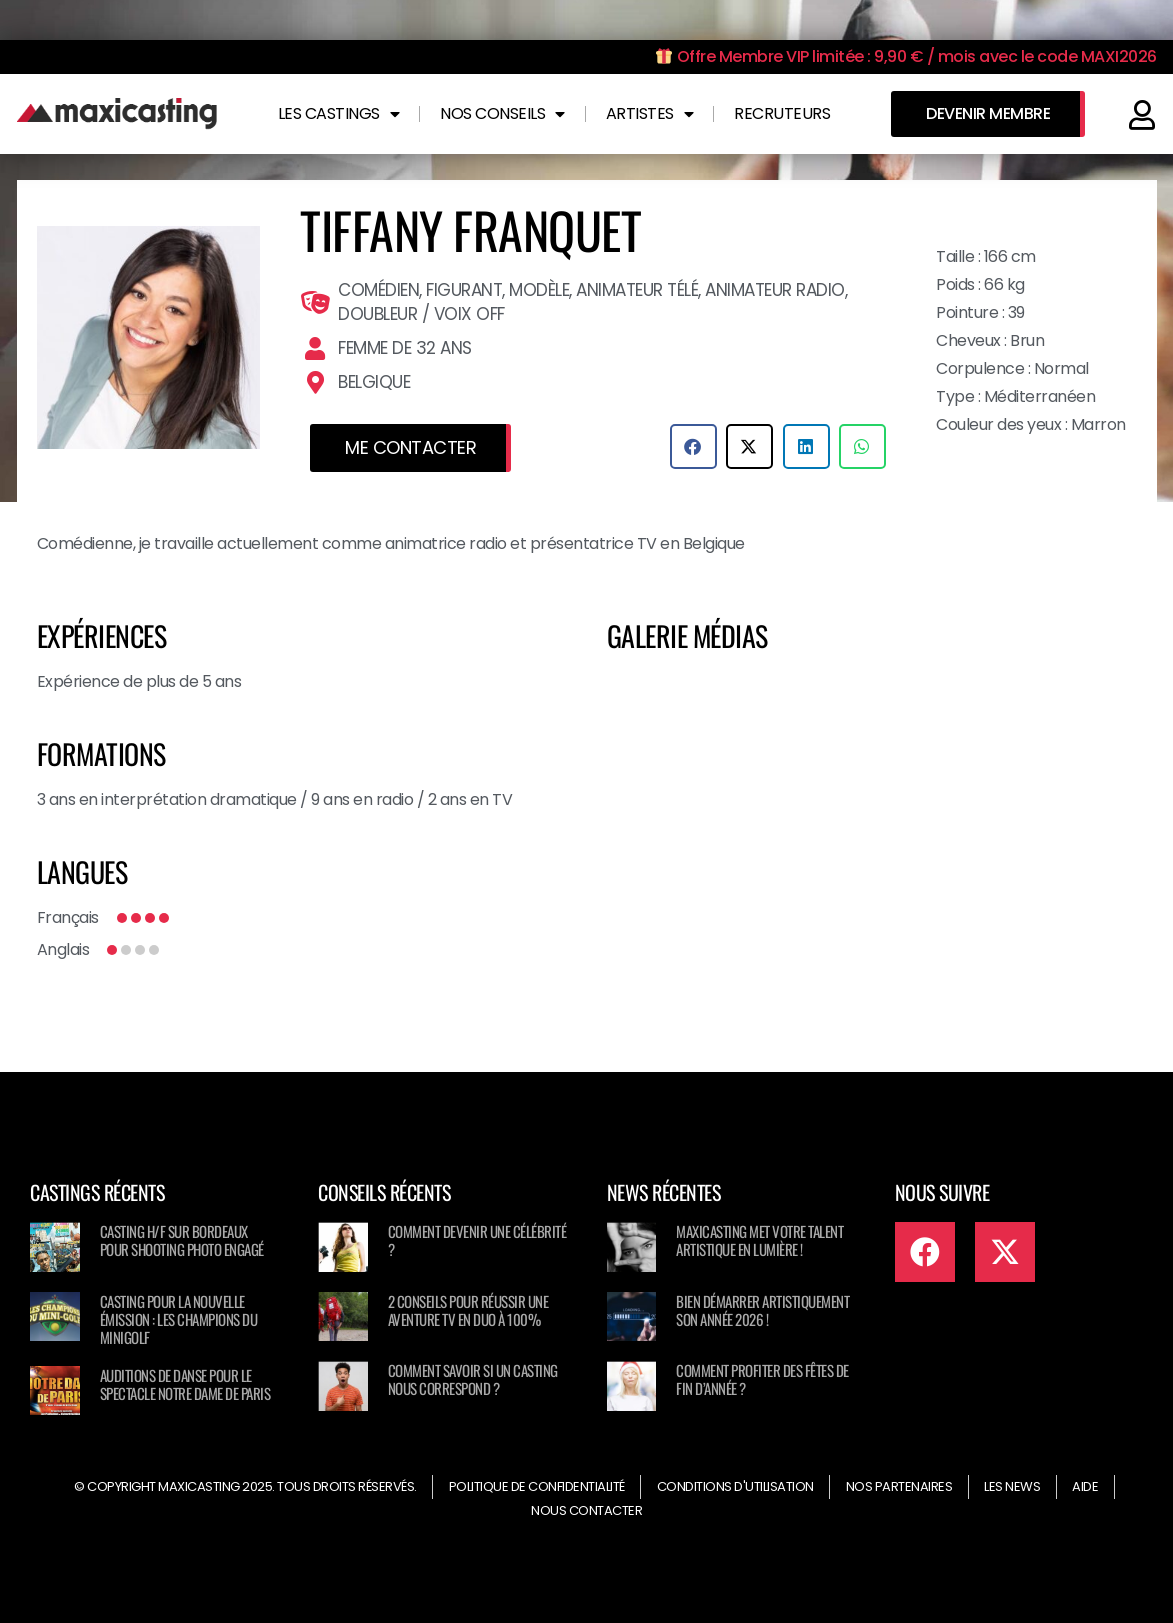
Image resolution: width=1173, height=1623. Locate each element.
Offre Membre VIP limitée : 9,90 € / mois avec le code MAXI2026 (906, 56)
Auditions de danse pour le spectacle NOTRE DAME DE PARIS (185, 1384)
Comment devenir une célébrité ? (477, 1240)
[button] (693, 446)
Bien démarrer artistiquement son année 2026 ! (762, 1310)
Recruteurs (782, 113)
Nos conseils (502, 114)
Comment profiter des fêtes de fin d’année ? (762, 1379)
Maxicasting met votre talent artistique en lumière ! (759, 1240)
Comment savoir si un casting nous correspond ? (473, 1379)
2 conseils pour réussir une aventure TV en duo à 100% (468, 1310)
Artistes (650, 114)
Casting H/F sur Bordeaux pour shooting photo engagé (182, 1240)
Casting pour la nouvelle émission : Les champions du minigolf (179, 1319)
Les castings (339, 114)
